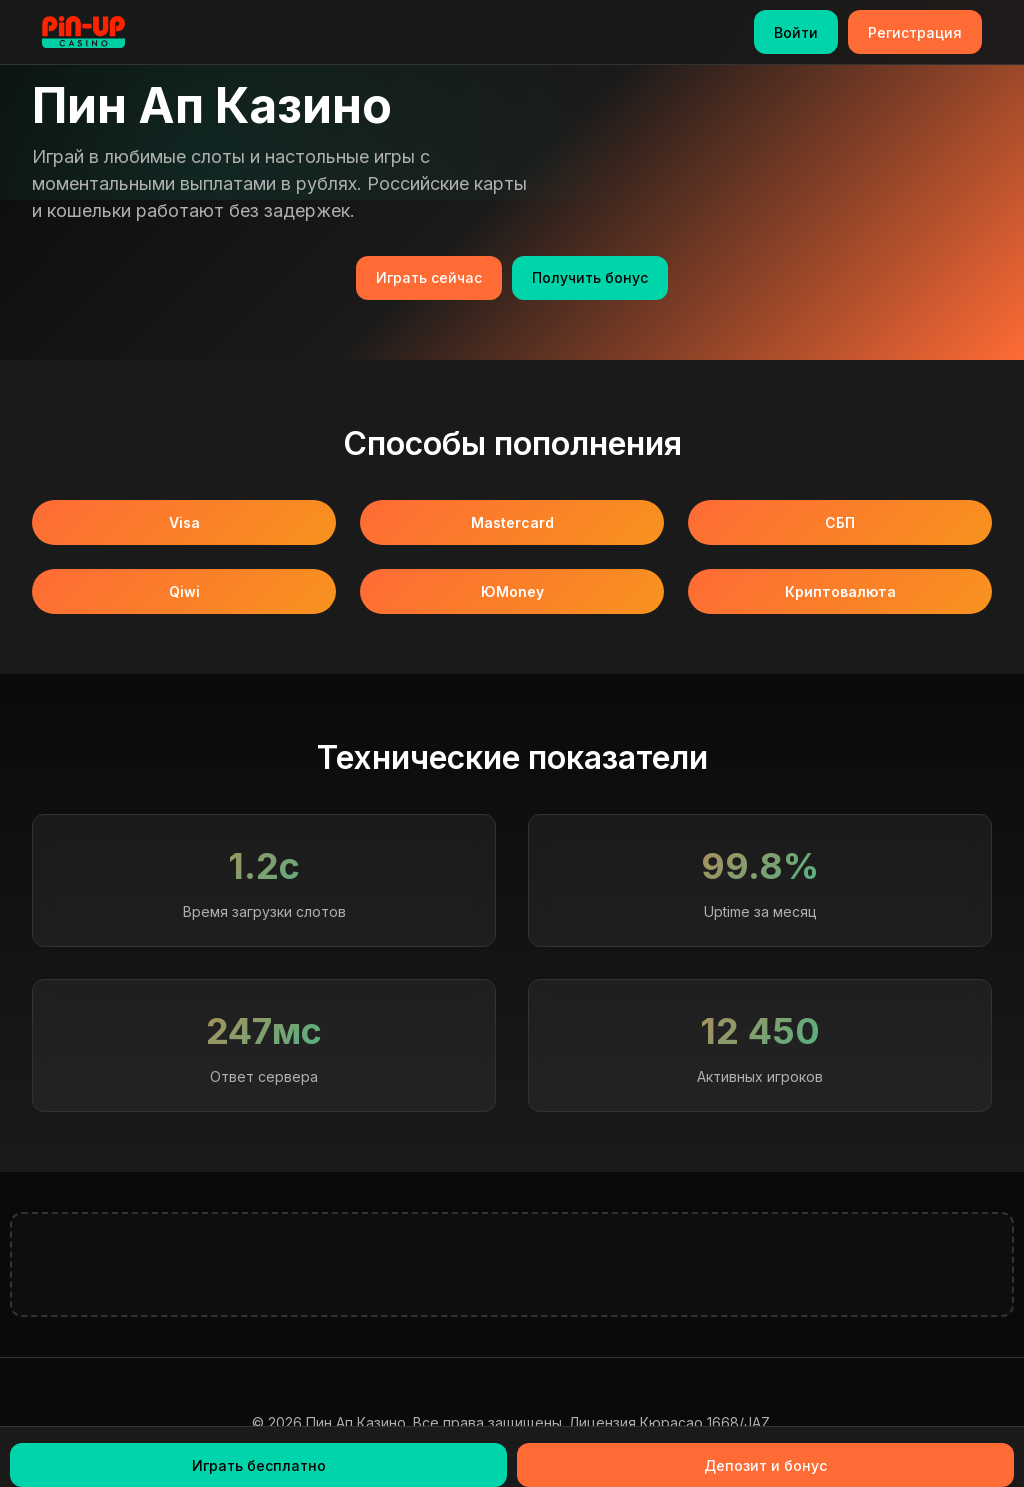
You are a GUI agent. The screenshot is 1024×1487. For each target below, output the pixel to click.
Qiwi (184, 591)
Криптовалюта (840, 591)
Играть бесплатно (259, 1465)
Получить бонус (590, 277)
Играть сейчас (429, 277)
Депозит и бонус (765, 1465)
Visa (184, 522)
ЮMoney (512, 591)
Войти (796, 32)
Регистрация (915, 32)
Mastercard (512, 522)
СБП (840, 522)
